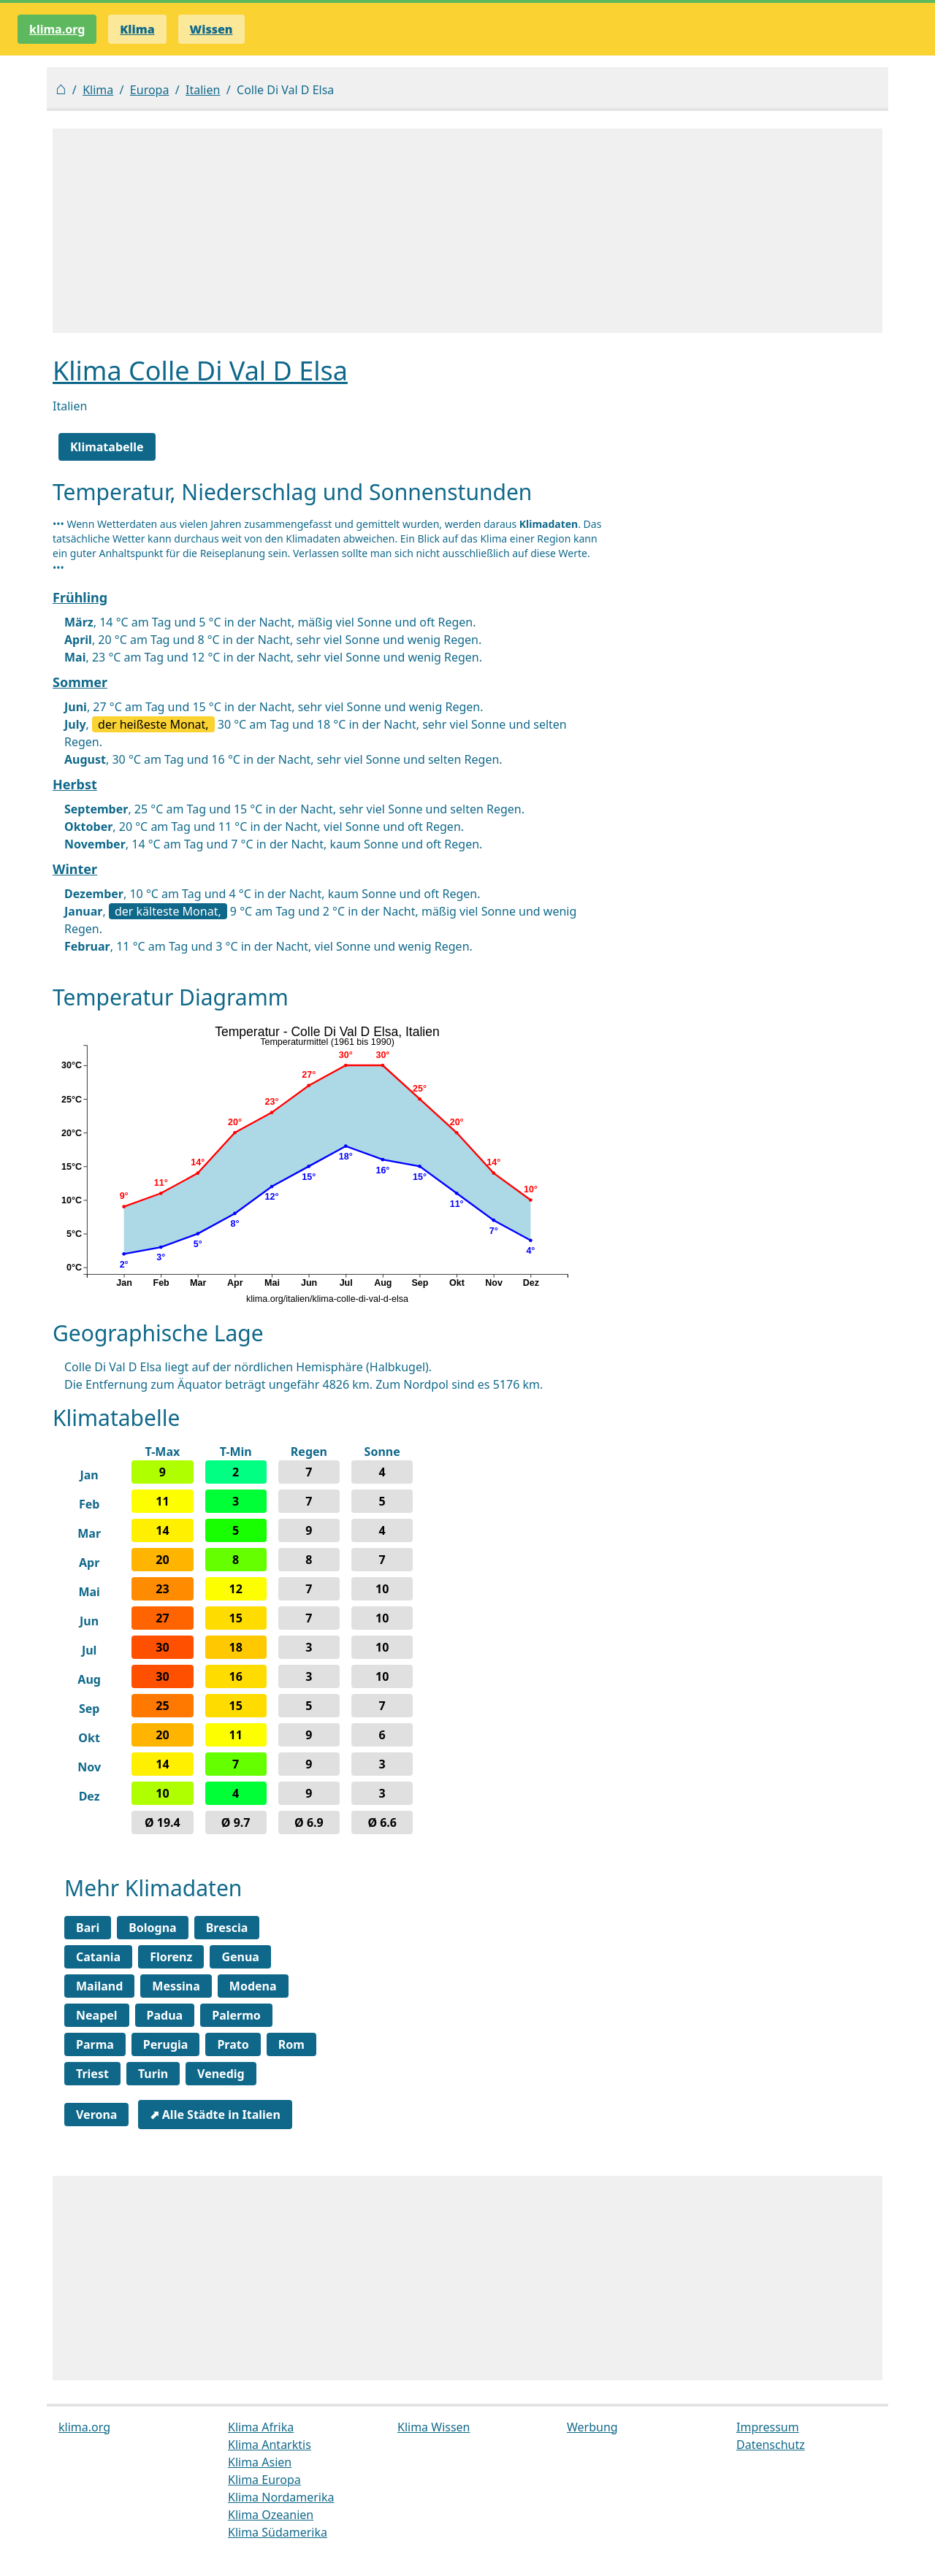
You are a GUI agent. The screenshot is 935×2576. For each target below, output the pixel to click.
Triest (92, 2074)
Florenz (171, 1957)
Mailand (99, 1986)
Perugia (165, 2044)
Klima (98, 90)
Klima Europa (264, 2480)
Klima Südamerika (277, 2532)
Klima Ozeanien (270, 2515)
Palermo (236, 2015)
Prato (232, 2044)
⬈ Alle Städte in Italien (215, 2115)
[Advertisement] (467, 231)
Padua (165, 2015)
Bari (87, 1928)
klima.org (57, 29)
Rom (291, 2044)
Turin (153, 2074)
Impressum (767, 2427)
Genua (240, 1957)
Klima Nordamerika (281, 2497)
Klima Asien (259, 2462)
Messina (175, 1986)
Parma (95, 2044)
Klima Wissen (433, 2427)
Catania (98, 1957)
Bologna (153, 1928)
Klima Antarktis (269, 2445)
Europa (149, 90)
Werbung (592, 2427)
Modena (253, 1986)
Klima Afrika (261, 2427)
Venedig (221, 2074)
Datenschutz (770, 2445)
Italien (203, 90)
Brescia (227, 1928)
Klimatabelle (107, 447)
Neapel (97, 2015)
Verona (96, 2115)
